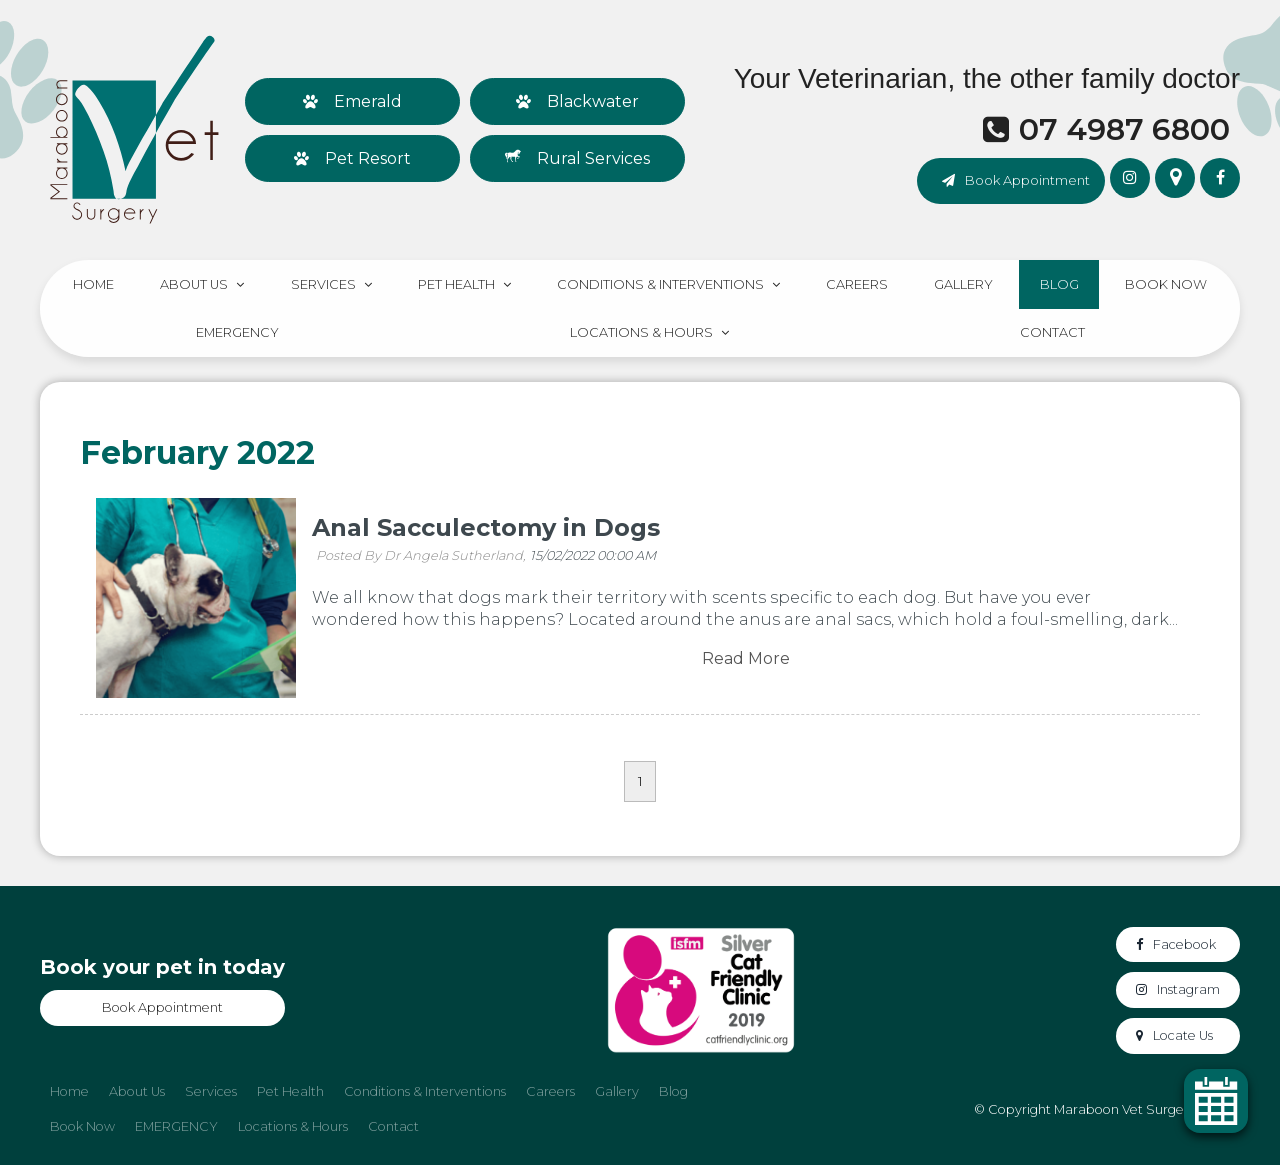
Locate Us (1183, 1035)
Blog (1059, 284)
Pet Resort (368, 158)
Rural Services (593, 158)
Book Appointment (1027, 180)
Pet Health (456, 284)
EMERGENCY (237, 332)
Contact (1052, 332)
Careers (857, 284)
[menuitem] (69, 1092)
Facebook (1184, 944)
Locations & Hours (641, 332)
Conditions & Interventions (660, 284)
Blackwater (593, 101)
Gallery (963, 284)
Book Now (1166, 284)
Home (93, 284)
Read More (746, 659)
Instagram (1188, 989)
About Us (194, 284)
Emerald (368, 101)
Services (323, 284)
